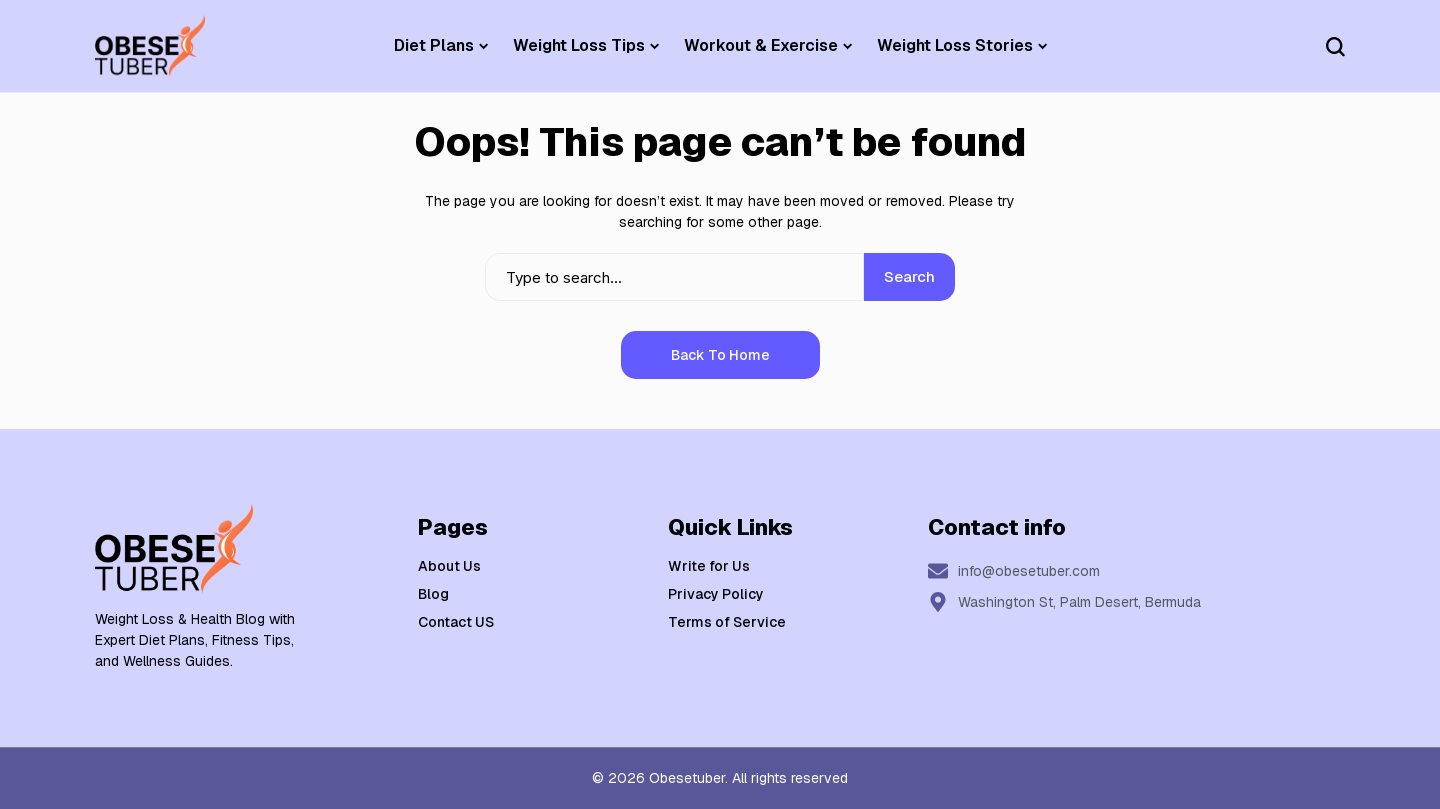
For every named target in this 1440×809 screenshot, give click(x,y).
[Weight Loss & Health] (150, 46)
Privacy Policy (716, 594)
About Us (449, 566)
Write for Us (709, 566)
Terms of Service (727, 622)
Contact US (456, 622)
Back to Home (720, 355)
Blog (433, 594)
